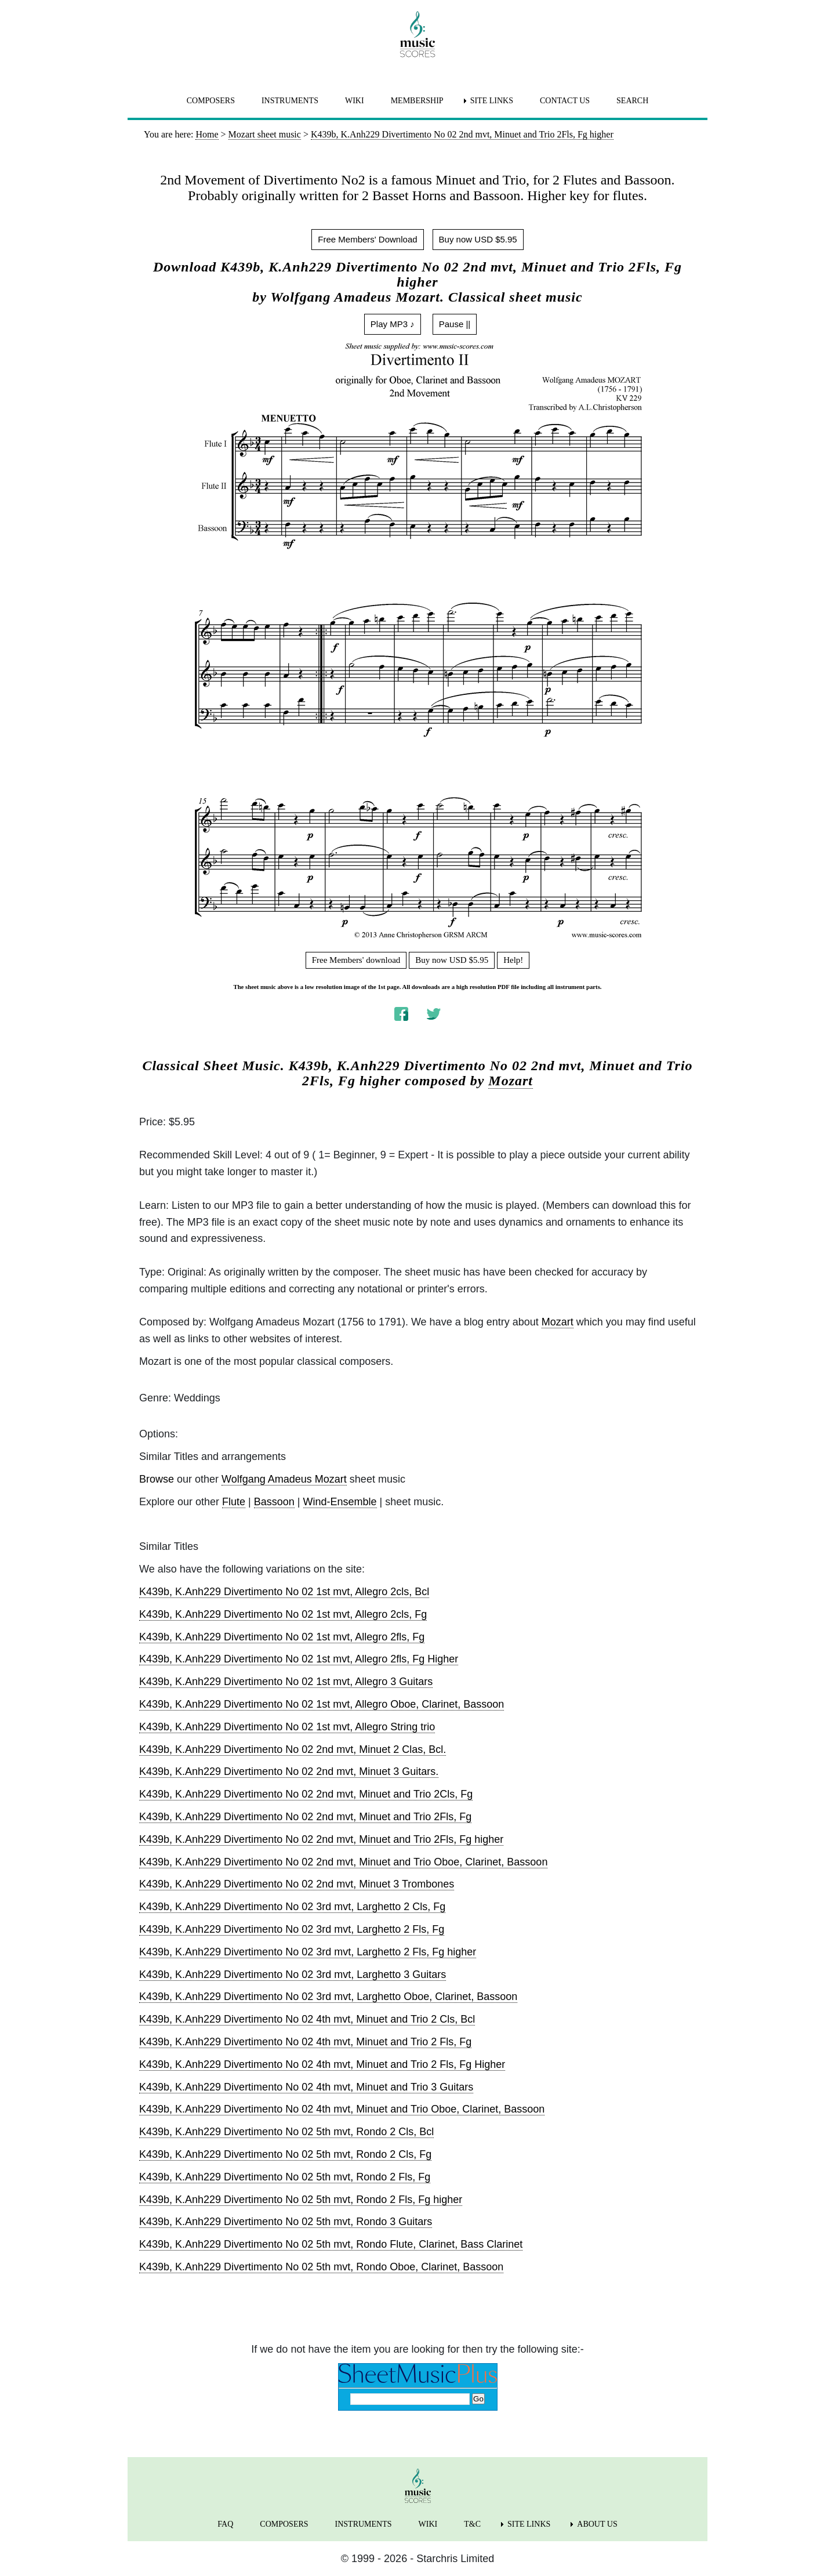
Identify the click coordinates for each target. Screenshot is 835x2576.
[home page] (417, 34)
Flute (233, 1502)
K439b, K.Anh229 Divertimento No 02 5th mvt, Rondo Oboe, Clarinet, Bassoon (321, 2267)
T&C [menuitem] (472, 2524)
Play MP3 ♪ (393, 324)
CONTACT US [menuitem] (565, 100)
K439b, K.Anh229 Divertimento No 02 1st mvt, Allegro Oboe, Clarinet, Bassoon (321, 1704)
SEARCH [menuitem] (632, 100)
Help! (513, 960)
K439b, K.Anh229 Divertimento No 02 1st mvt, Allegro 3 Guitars (286, 1681)
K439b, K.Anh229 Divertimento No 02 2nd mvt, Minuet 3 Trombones (296, 1884)
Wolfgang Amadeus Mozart (284, 1479)
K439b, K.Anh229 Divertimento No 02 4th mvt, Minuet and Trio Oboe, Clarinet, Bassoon (341, 2109)
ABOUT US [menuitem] (597, 2524)
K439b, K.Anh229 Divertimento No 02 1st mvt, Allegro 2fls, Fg (281, 1637)
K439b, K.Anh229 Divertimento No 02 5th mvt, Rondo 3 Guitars (285, 2221)
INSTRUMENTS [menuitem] (290, 100)
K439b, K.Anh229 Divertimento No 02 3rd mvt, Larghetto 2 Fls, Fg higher (307, 1952)
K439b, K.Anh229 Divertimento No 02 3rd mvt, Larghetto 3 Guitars (292, 1974)
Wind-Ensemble (340, 1502)
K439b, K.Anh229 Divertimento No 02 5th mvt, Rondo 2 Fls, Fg (284, 2177)
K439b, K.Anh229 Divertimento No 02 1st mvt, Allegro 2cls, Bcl (284, 1591)
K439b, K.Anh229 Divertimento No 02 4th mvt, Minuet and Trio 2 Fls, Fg (305, 2042)
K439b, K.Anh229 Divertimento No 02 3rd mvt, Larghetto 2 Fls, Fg (291, 1929)
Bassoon (274, 1502)
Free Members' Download (367, 239)
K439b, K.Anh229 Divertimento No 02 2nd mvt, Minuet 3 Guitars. (288, 1771)
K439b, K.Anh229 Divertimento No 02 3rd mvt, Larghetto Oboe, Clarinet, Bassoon (328, 1996)
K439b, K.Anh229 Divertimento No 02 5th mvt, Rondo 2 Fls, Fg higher (300, 2199)
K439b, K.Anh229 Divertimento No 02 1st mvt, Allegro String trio (287, 1727)
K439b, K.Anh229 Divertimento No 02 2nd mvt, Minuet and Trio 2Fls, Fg (305, 1817)
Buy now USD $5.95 (478, 239)
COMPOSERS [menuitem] (211, 100)
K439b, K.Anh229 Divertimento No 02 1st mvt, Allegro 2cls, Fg (283, 1614)
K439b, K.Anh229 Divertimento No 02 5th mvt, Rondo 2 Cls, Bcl (286, 2131)
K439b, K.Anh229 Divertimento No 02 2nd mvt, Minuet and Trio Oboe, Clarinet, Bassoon (343, 1862)
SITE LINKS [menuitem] (491, 100)
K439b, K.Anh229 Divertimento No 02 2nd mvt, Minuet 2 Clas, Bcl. (292, 1749)
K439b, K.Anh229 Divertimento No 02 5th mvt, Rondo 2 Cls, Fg (285, 2154)
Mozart (510, 1080)
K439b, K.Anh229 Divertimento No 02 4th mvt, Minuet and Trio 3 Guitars (306, 2087)
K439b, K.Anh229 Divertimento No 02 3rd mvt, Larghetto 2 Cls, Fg (292, 1906)
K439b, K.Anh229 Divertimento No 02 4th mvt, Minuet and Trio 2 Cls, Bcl (307, 2019)
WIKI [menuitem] (354, 100)
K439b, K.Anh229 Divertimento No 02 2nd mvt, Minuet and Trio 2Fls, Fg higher (321, 1839)
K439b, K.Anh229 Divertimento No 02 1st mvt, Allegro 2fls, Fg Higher (298, 1659)
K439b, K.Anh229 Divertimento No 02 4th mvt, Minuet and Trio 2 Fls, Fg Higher (322, 2064)
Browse (156, 1479)
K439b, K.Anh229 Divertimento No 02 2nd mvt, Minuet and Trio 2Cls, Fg (306, 1794)
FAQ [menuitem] (225, 2524)
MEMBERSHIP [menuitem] (417, 100)
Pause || (455, 324)
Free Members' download (356, 960)
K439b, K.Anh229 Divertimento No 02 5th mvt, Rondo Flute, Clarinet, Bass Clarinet (330, 2244)
